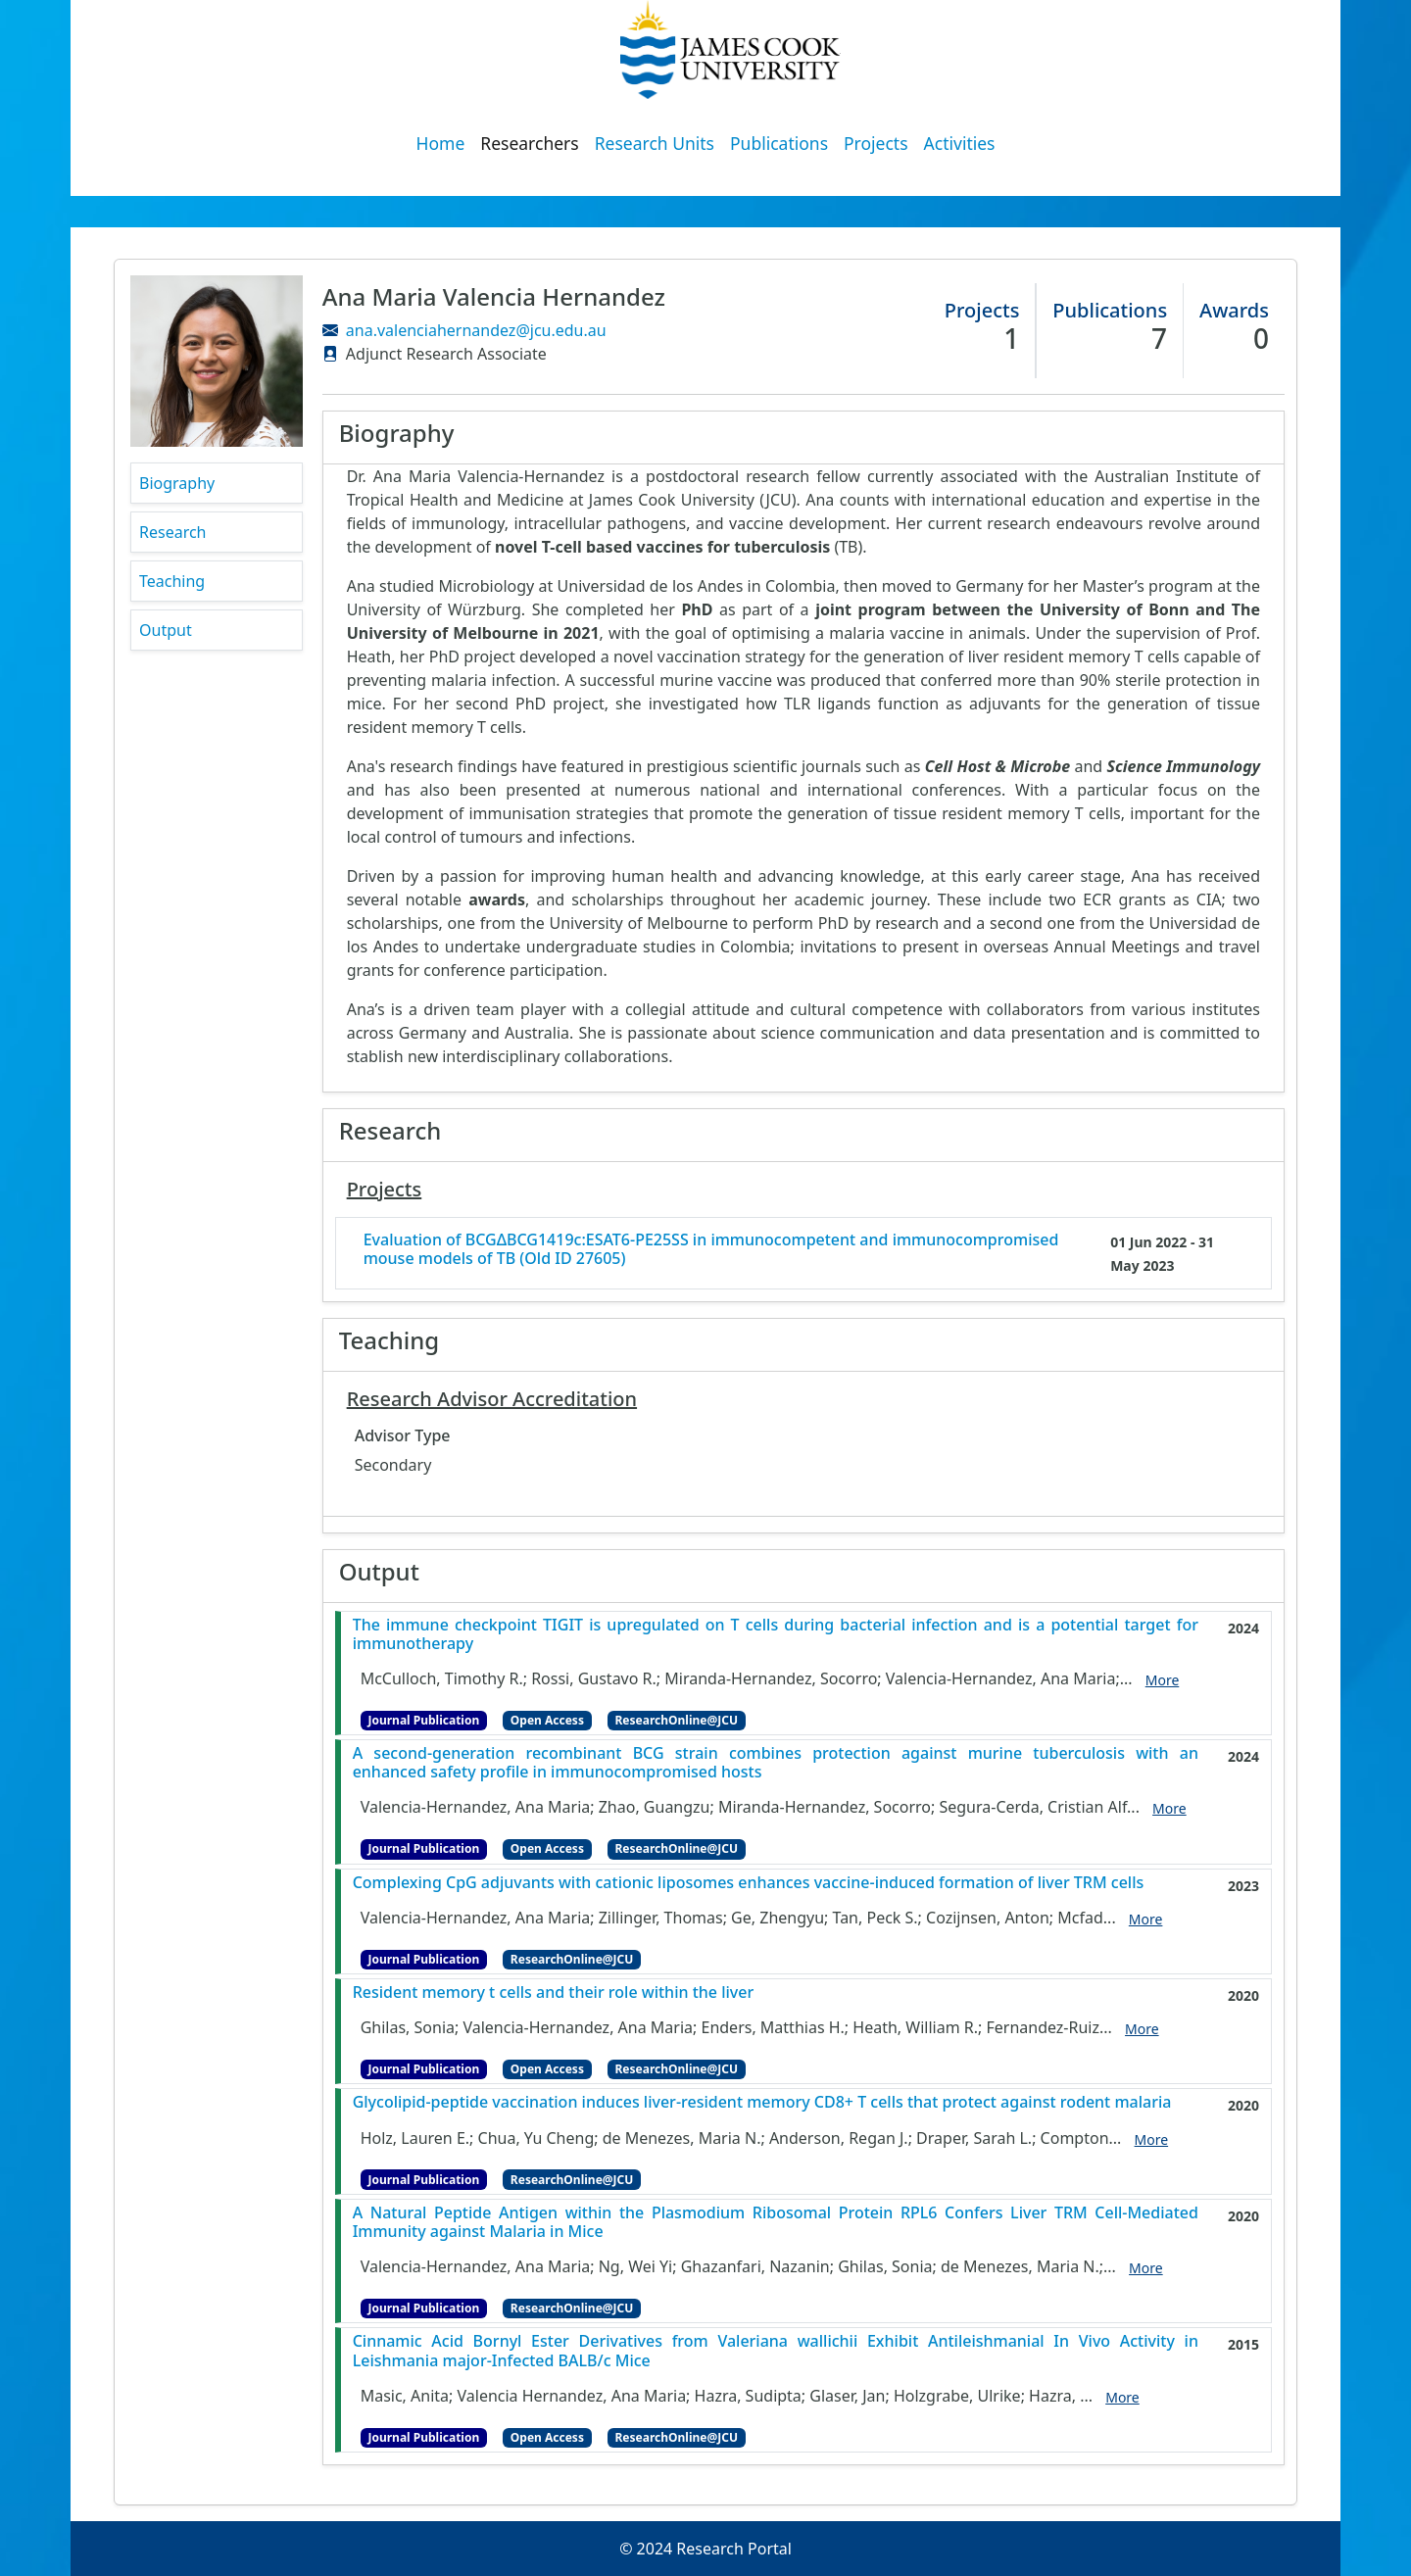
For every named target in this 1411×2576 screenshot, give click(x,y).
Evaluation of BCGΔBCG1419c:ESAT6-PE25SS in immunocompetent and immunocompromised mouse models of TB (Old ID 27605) (711, 1249)
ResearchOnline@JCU (676, 1720)
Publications (779, 143)
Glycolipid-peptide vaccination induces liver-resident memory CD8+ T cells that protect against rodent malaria (762, 2102)
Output (165, 630)
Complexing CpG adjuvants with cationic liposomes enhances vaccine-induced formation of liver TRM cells (748, 1882)
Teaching (172, 581)
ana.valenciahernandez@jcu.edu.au (476, 330)
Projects (876, 143)
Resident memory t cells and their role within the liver (553, 1992)
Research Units (654, 143)
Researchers (529, 143)
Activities (960, 143)
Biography (177, 483)
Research (173, 532)
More (1162, 1680)
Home (440, 143)
